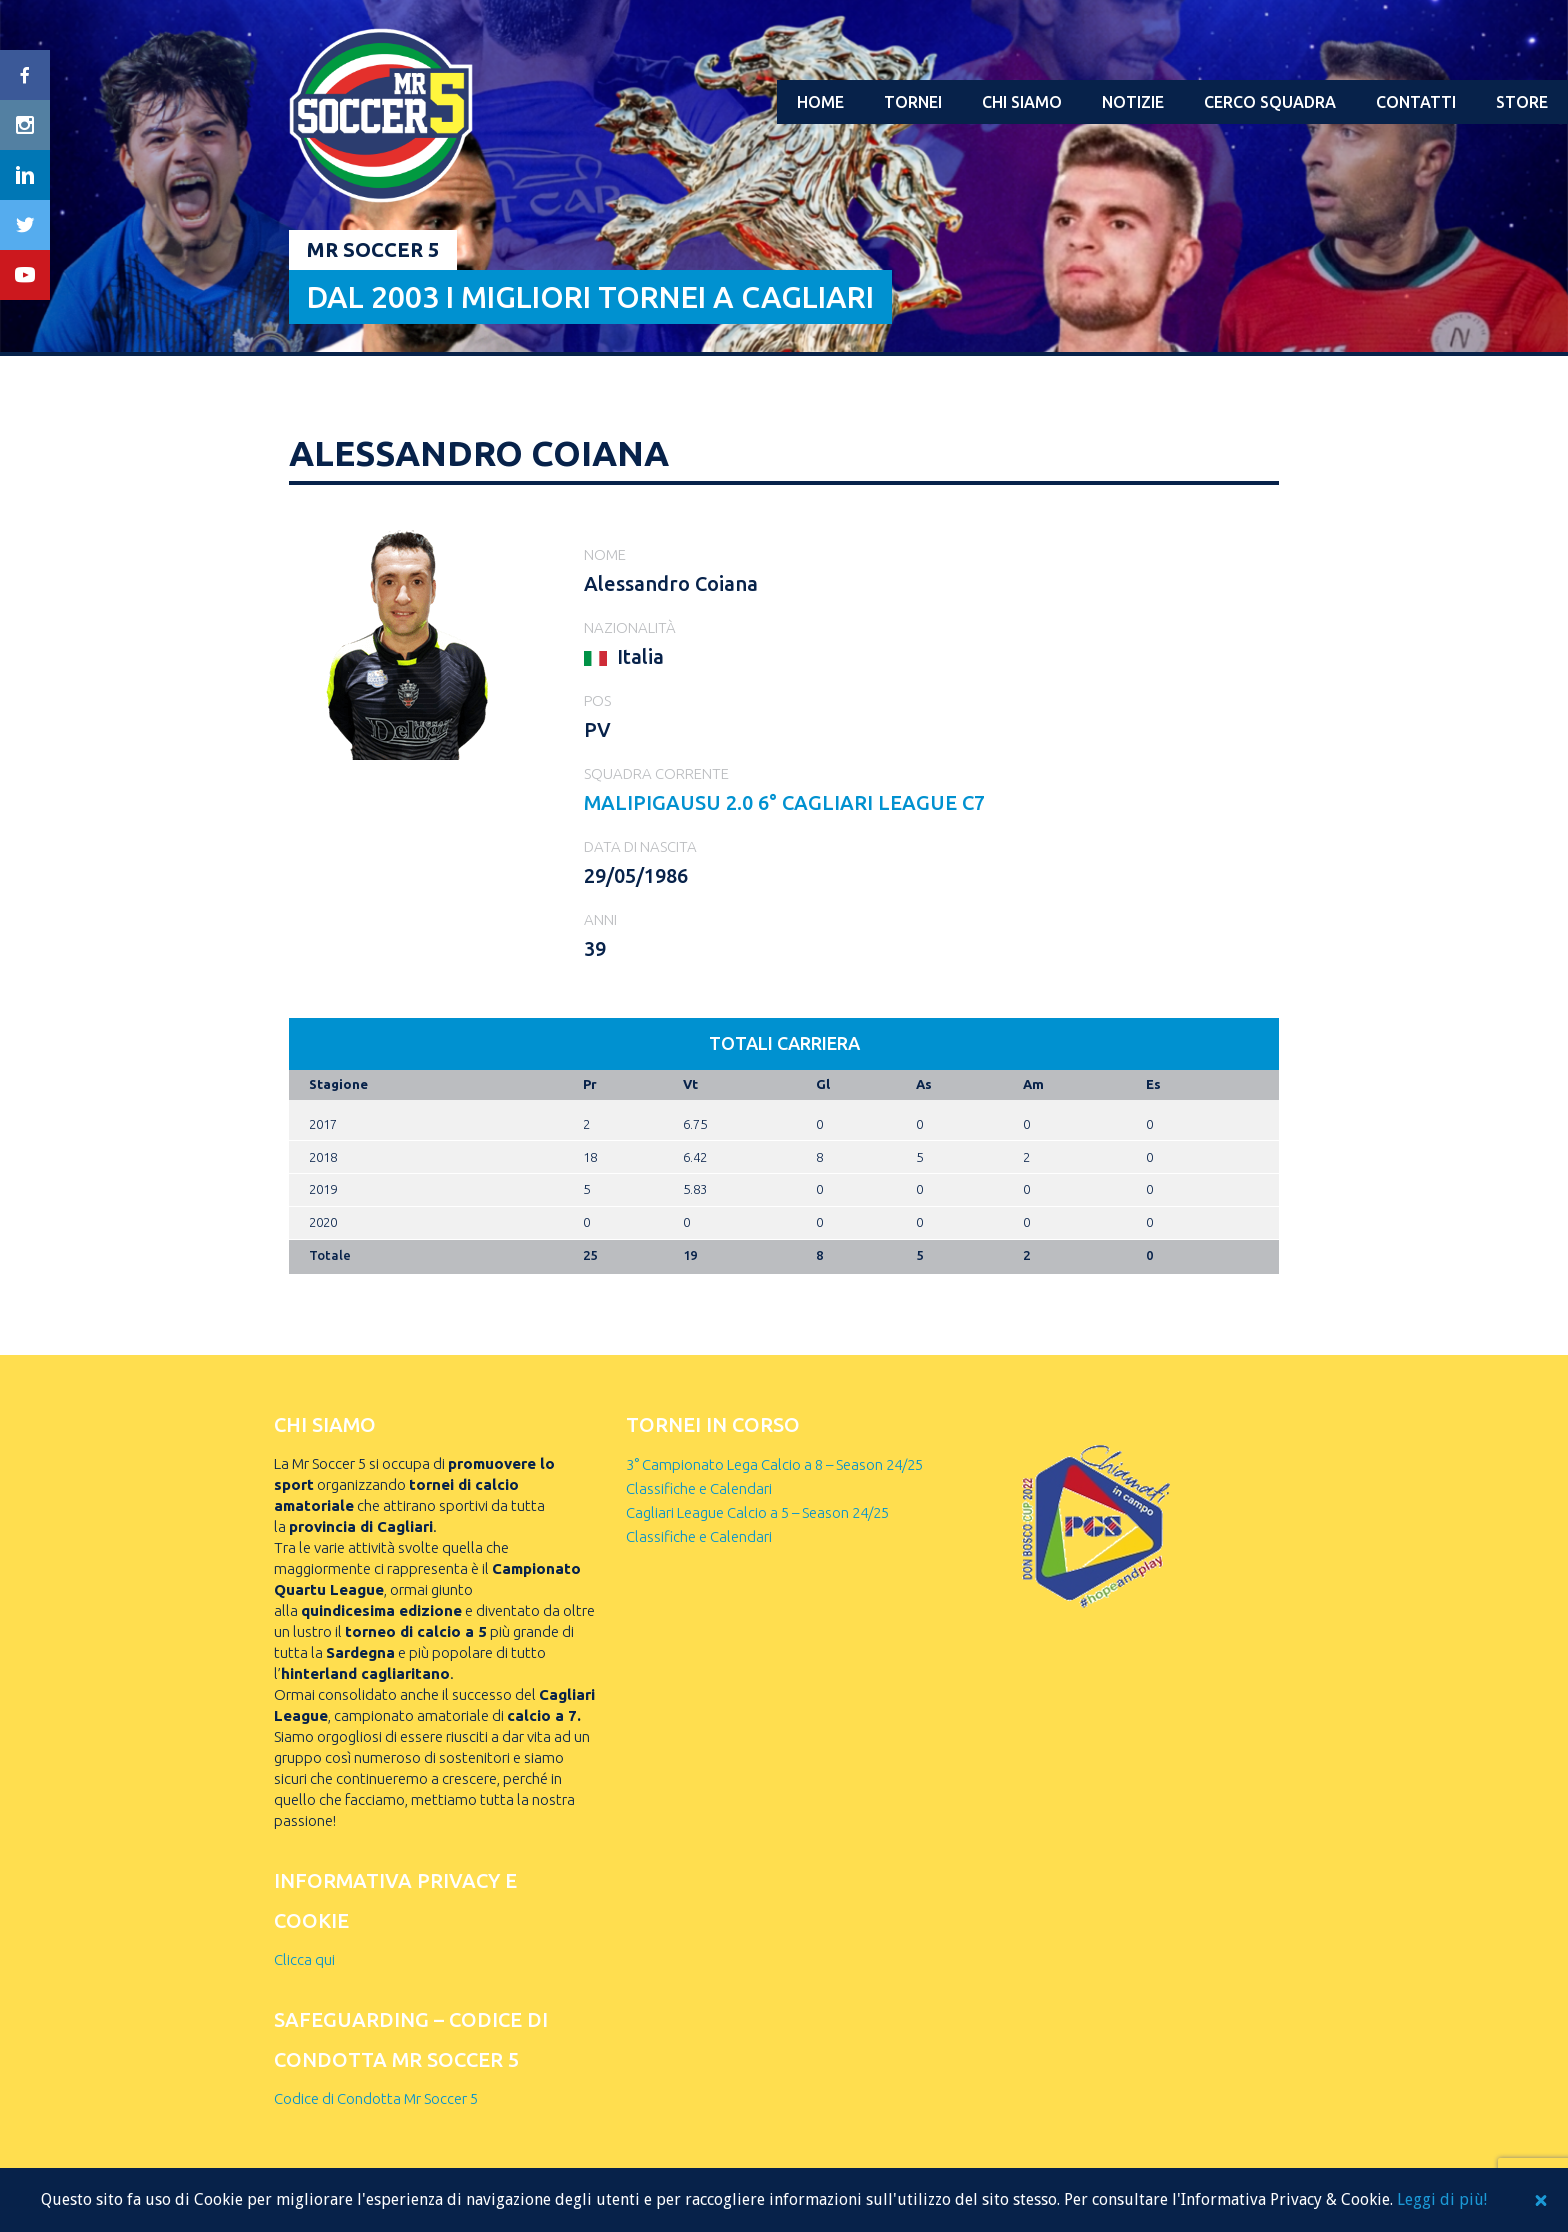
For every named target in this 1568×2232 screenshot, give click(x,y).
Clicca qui (304, 1959)
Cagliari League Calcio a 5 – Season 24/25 (757, 1512)
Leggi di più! (1442, 2199)
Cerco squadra (1270, 102)
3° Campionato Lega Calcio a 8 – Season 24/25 (774, 1464)
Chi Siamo (1022, 102)
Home (820, 102)
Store (1522, 102)
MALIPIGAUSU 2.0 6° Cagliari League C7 (784, 802)
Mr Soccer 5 (373, 249)
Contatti (1416, 102)
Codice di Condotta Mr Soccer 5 (376, 2098)
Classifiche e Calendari (699, 1488)
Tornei (913, 102)
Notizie (1133, 102)
